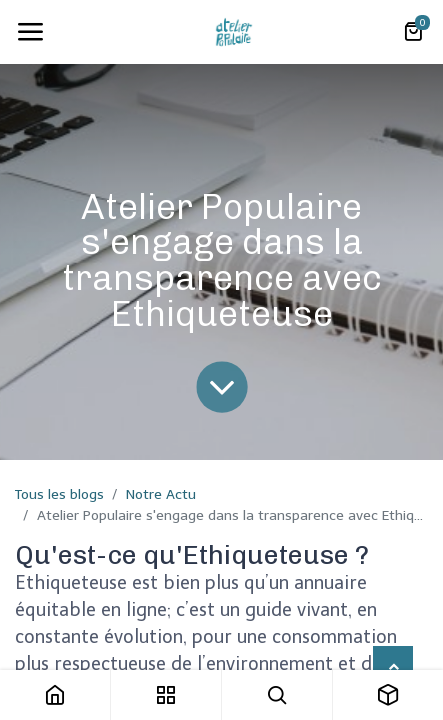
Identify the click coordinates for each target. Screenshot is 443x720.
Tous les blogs (59, 494)
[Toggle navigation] (30, 32)
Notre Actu (161, 494)
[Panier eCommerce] (413, 32)
